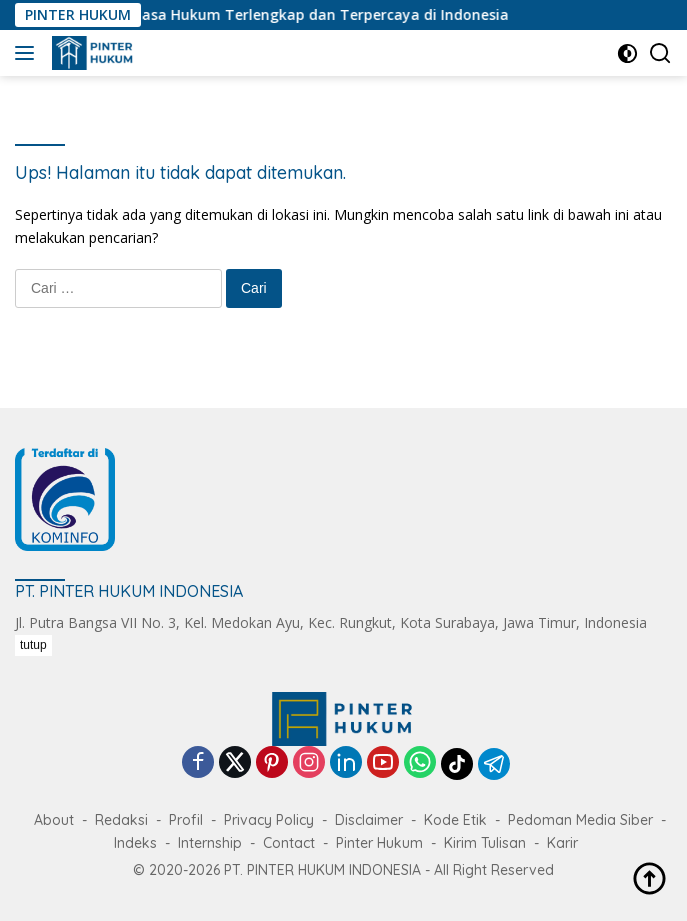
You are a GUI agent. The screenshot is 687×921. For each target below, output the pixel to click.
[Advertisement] (351, 775)
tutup (33, 645)
